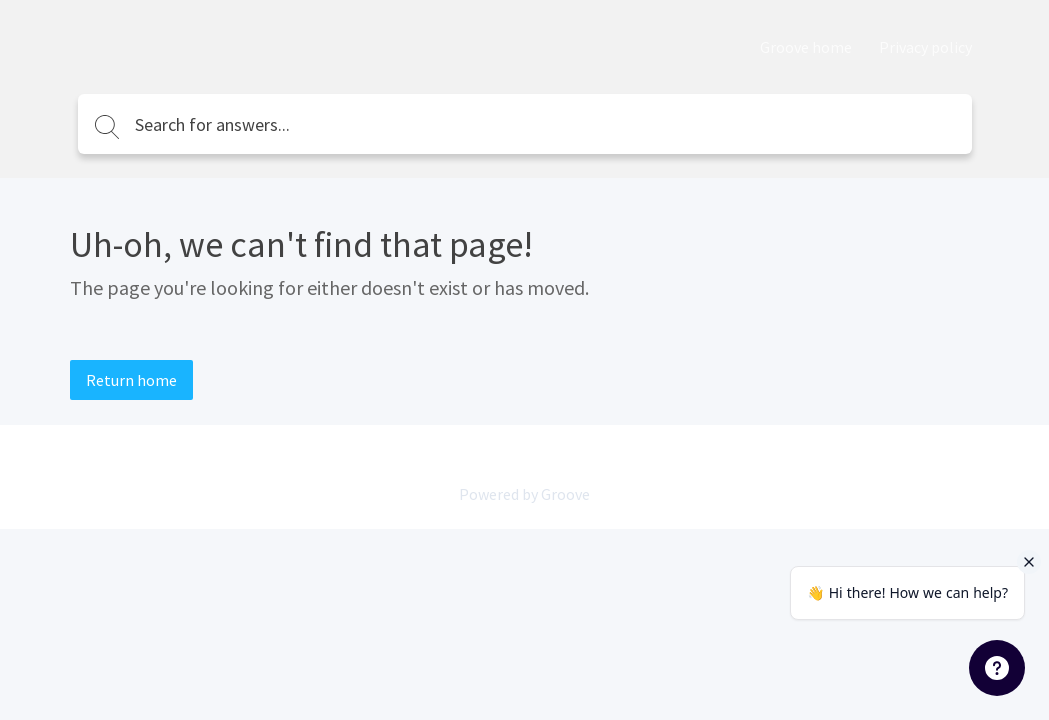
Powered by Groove (524, 494)
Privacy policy (925, 47)
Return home (131, 380)
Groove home (806, 47)
